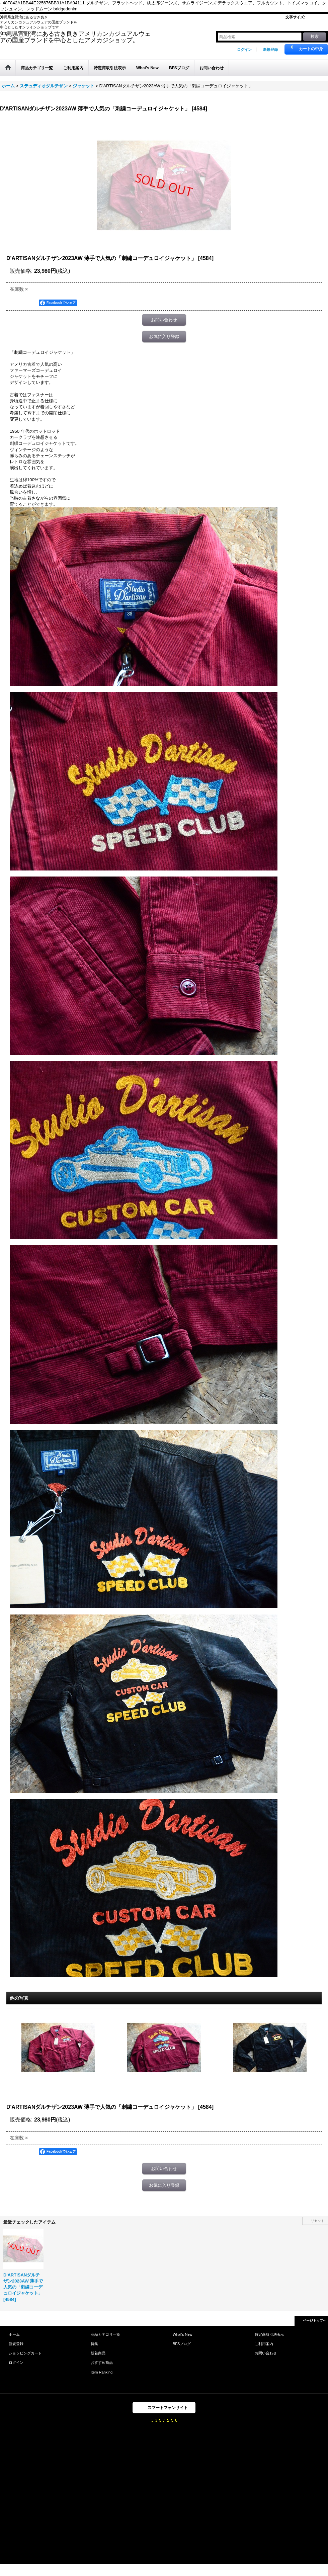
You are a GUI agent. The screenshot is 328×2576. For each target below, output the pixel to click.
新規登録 (270, 50)
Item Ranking (101, 2372)
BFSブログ (182, 2344)
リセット (317, 2221)
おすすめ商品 (102, 2362)
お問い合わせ (164, 319)
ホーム (14, 2334)
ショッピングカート (25, 2353)
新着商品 (98, 2353)
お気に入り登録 (164, 336)
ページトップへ (314, 2320)
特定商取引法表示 (269, 2334)
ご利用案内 (264, 2344)
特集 (94, 2344)
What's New (182, 2334)
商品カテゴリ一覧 (105, 2334)
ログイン (244, 50)
